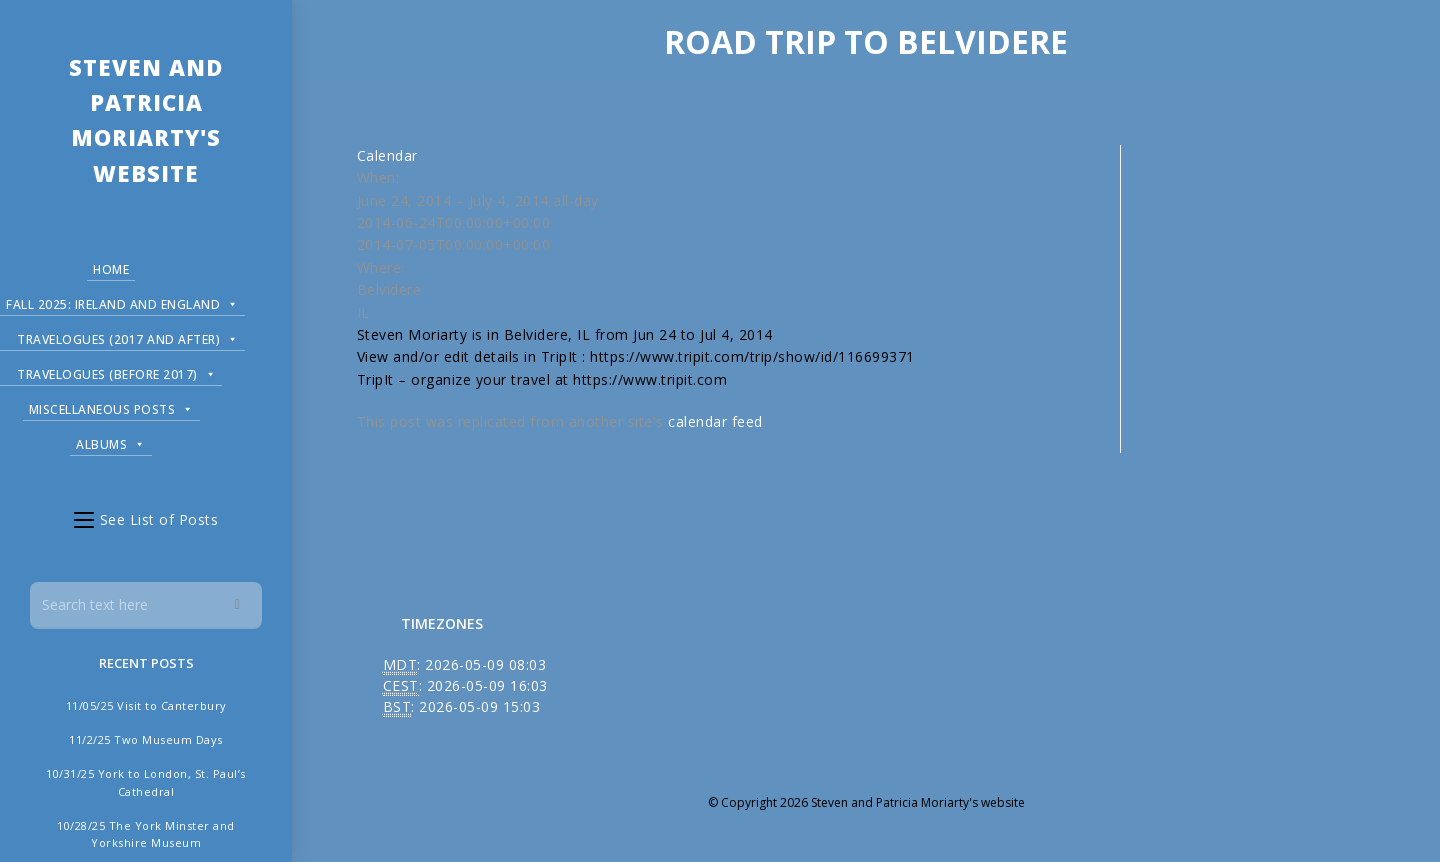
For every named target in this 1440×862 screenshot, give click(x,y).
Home (111, 269)
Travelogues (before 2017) (116, 371)
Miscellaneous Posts (111, 406)
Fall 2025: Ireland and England (122, 301)
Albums (111, 441)
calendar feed (715, 421)
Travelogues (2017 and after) (128, 336)
